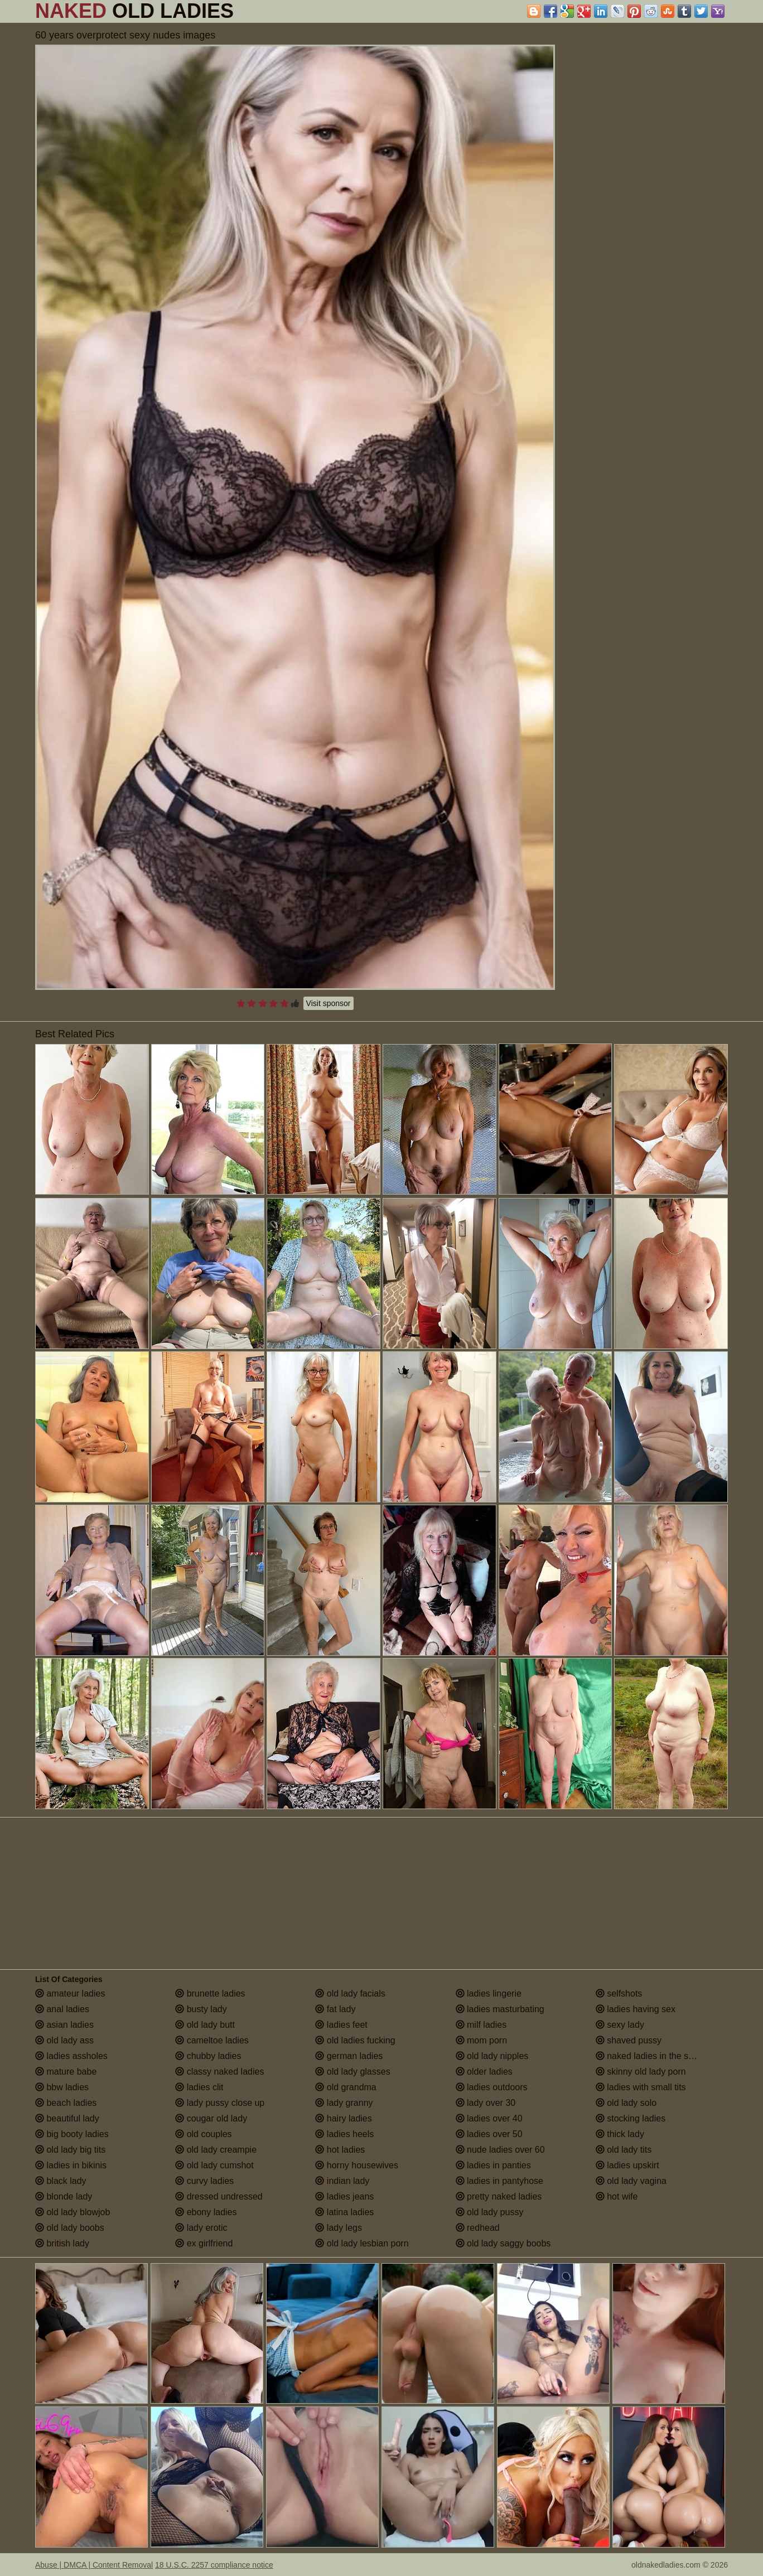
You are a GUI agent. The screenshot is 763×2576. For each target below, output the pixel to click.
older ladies (484, 2071)
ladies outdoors (492, 2087)
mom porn (481, 2040)
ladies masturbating (500, 2009)
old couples (203, 2134)
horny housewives (356, 2165)
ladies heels (344, 2134)
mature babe (65, 2071)
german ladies (349, 2056)
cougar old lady (211, 2118)
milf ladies (481, 2024)
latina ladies (344, 2212)
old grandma (345, 2087)
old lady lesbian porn (361, 2243)
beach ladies (65, 2103)
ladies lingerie (488, 1993)
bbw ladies (62, 2087)
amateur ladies (70, 1993)
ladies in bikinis (71, 2165)
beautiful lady (67, 2118)
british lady (62, 2243)
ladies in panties (493, 2165)
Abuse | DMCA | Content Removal (94, 2564)
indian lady (342, 2181)
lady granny (344, 2103)
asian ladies (64, 2024)
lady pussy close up (219, 2103)
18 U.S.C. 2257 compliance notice (214, 2564)
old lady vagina (631, 2181)
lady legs (338, 2227)
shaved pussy (628, 2040)
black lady (60, 2181)
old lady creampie (216, 2149)
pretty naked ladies (499, 2196)
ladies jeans (344, 2196)
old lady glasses (352, 2071)
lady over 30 (486, 2103)
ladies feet (341, 2024)
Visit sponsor (328, 1003)
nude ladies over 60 (500, 2149)
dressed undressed (219, 2196)
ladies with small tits (641, 2087)
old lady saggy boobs (503, 2243)
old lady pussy (490, 2212)
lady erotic (201, 2227)
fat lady (335, 2009)
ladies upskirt (627, 2165)
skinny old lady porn (641, 2071)
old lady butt (205, 2024)
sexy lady (620, 2024)
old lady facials (350, 1993)
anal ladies (62, 2009)
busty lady (200, 2009)
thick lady (620, 2134)
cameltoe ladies (212, 2040)
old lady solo (626, 2103)
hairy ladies (343, 2118)
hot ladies (340, 2149)
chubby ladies (208, 2056)
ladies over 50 (489, 2134)
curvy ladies (204, 2181)
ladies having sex (635, 2009)
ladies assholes (71, 2056)
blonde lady (63, 2196)
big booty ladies (72, 2134)
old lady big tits (70, 2149)
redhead (478, 2227)
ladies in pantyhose (499, 2181)
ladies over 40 (489, 2118)
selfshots (619, 1993)
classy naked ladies (219, 2071)
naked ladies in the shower (654, 2056)
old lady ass (64, 2040)
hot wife (617, 2196)
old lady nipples (492, 2056)
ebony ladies (205, 2212)
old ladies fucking (355, 2040)
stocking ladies (630, 2118)
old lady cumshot (214, 2165)
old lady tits (623, 2149)
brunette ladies (210, 1993)
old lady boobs (69, 2227)
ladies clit (199, 2087)
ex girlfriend (204, 2243)
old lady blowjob (72, 2212)
